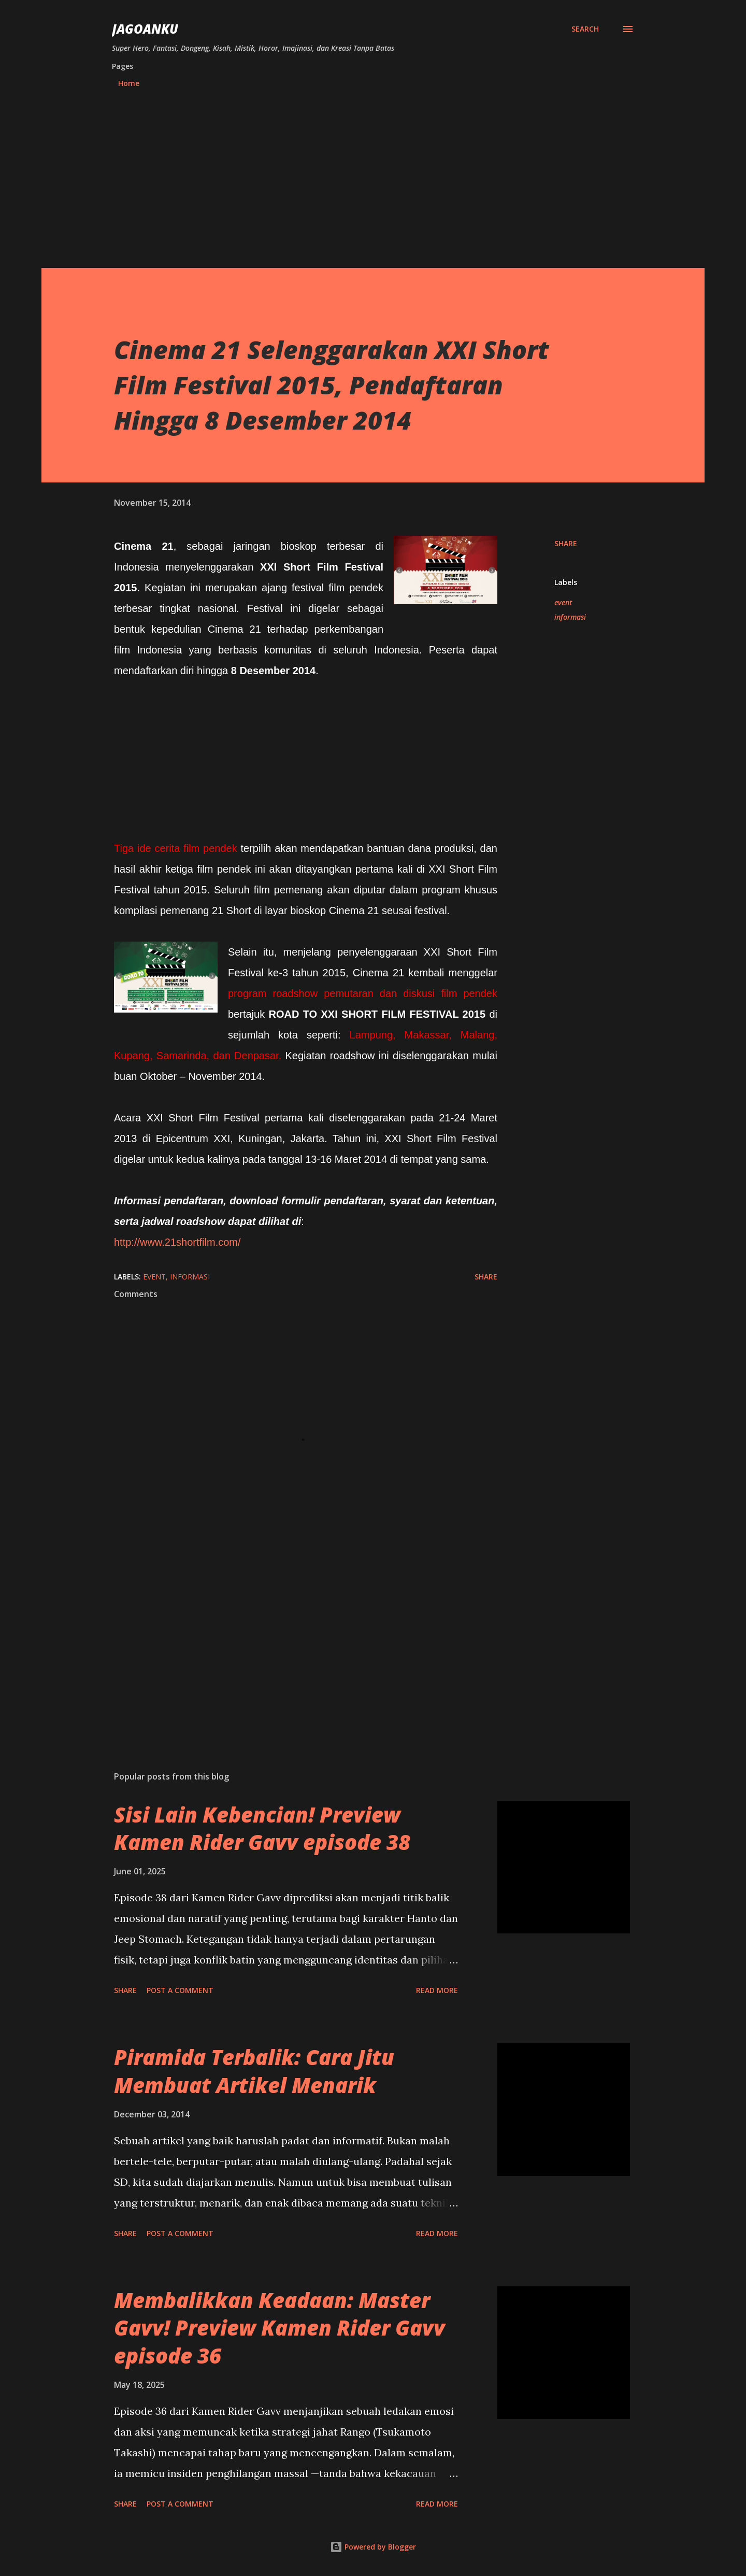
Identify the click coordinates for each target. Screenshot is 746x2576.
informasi (570, 617)
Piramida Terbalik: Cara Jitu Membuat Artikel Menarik (254, 2071)
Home (128, 83)
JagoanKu (145, 28)
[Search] (585, 29)
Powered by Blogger (373, 2547)
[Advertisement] (373, 173)
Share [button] (565, 543)
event (563, 602)
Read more (437, 1990)
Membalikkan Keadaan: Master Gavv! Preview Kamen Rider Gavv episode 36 (279, 2328)
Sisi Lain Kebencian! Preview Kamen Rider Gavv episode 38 (262, 1828)
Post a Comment (180, 1990)
